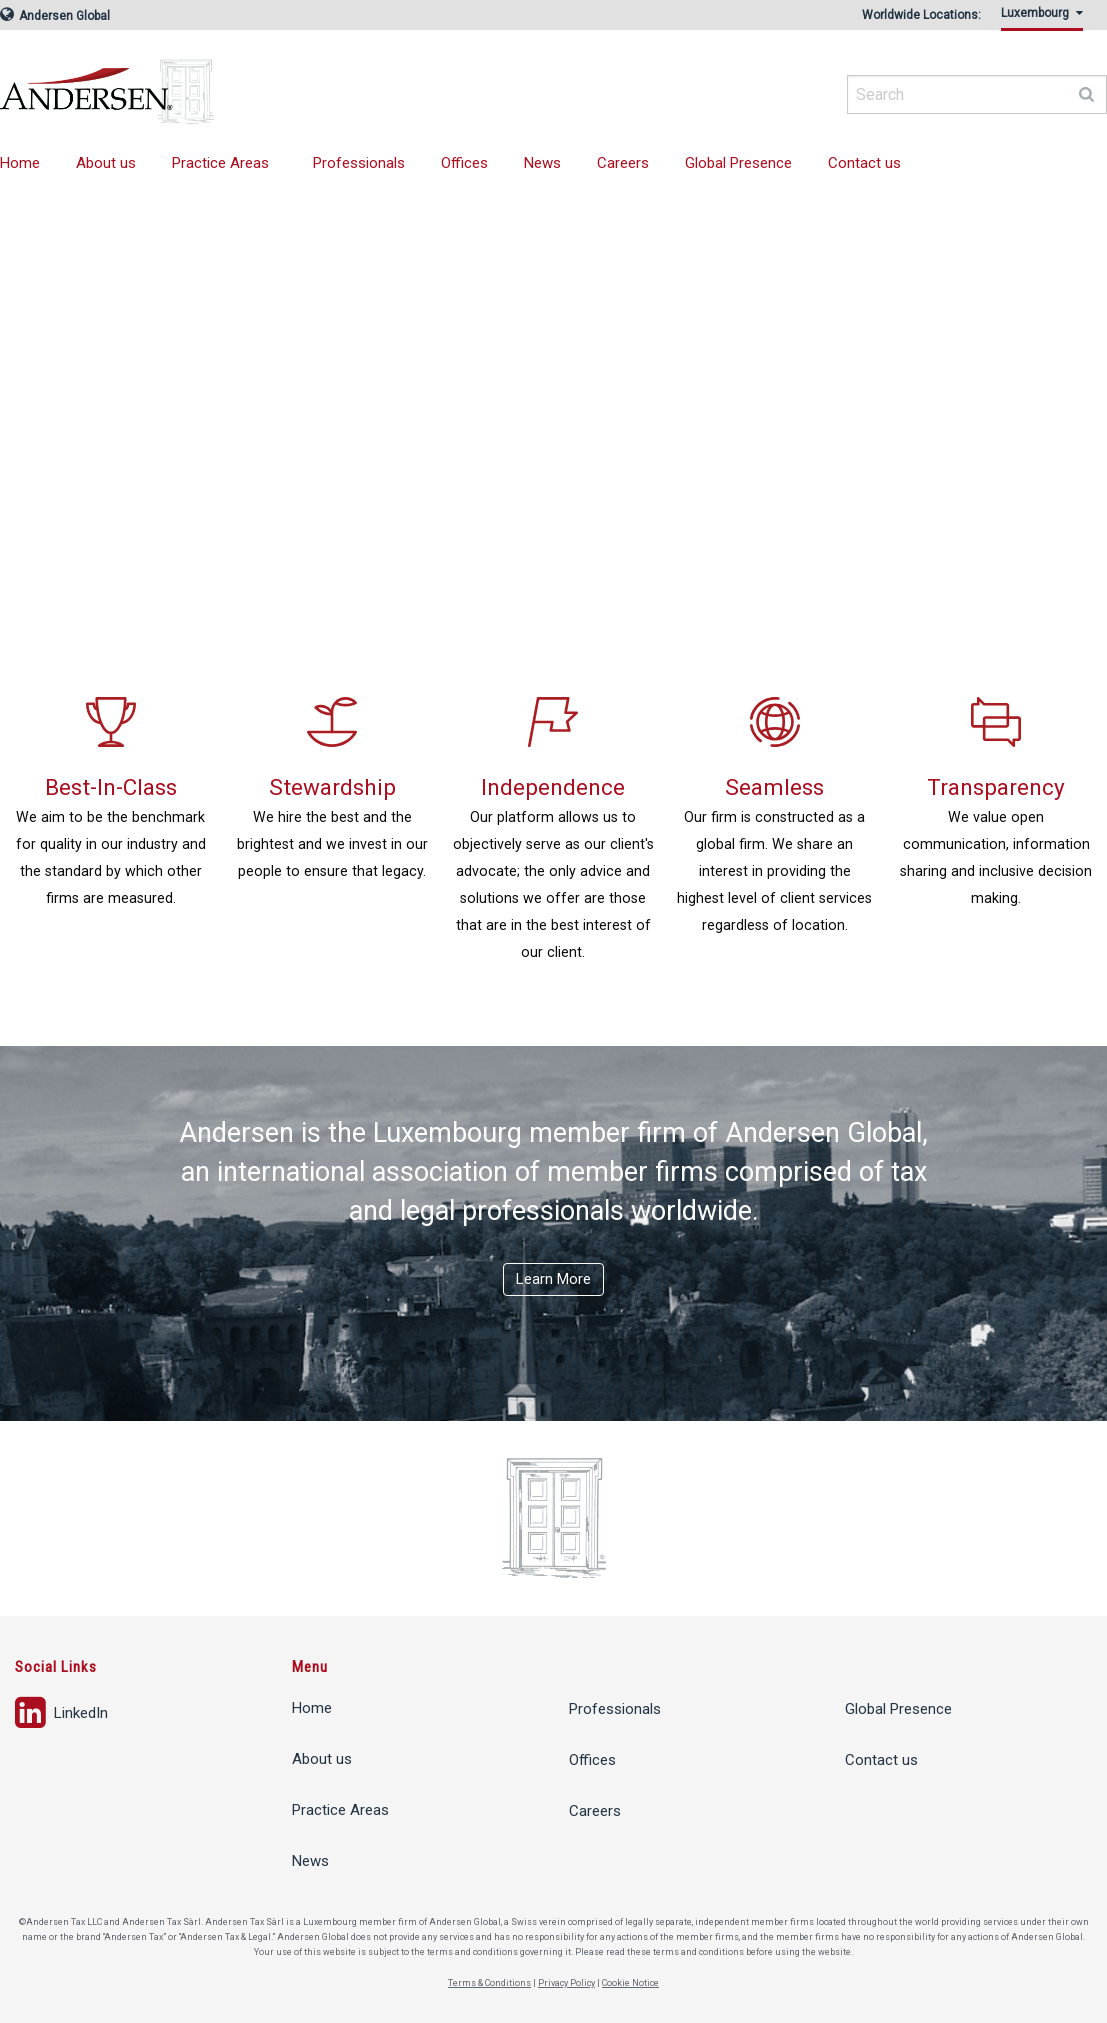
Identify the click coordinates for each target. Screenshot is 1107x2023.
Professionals (359, 163)
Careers (623, 163)
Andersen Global (55, 16)
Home (312, 1708)
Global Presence (738, 163)
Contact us (864, 163)
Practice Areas (220, 163)
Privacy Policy (566, 1983)
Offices (464, 163)
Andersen (300, 85)
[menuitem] (1046, 18)
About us (106, 163)
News (542, 163)
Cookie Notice (630, 1983)
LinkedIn (61, 1713)
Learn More (553, 1279)
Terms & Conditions (489, 1983)
